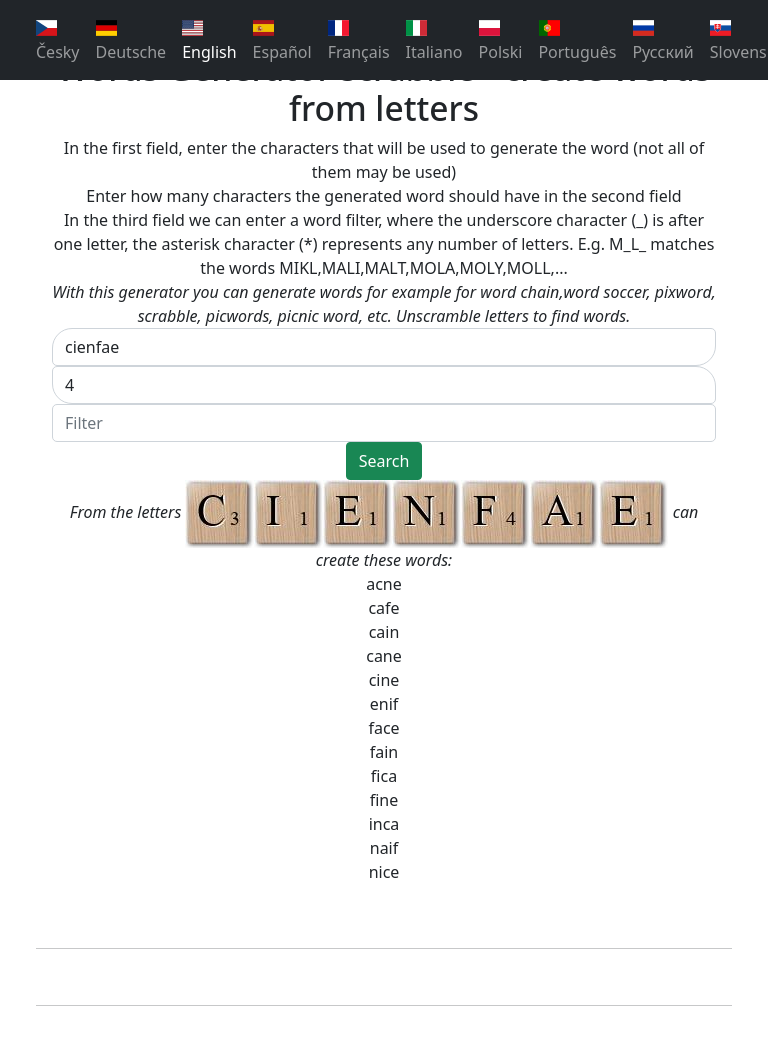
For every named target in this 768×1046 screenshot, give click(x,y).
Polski (501, 41)
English (209, 41)
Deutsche (131, 41)
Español (282, 41)
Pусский (662, 41)
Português (577, 41)
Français (359, 41)
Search (384, 461)
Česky (58, 41)
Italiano (434, 41)
